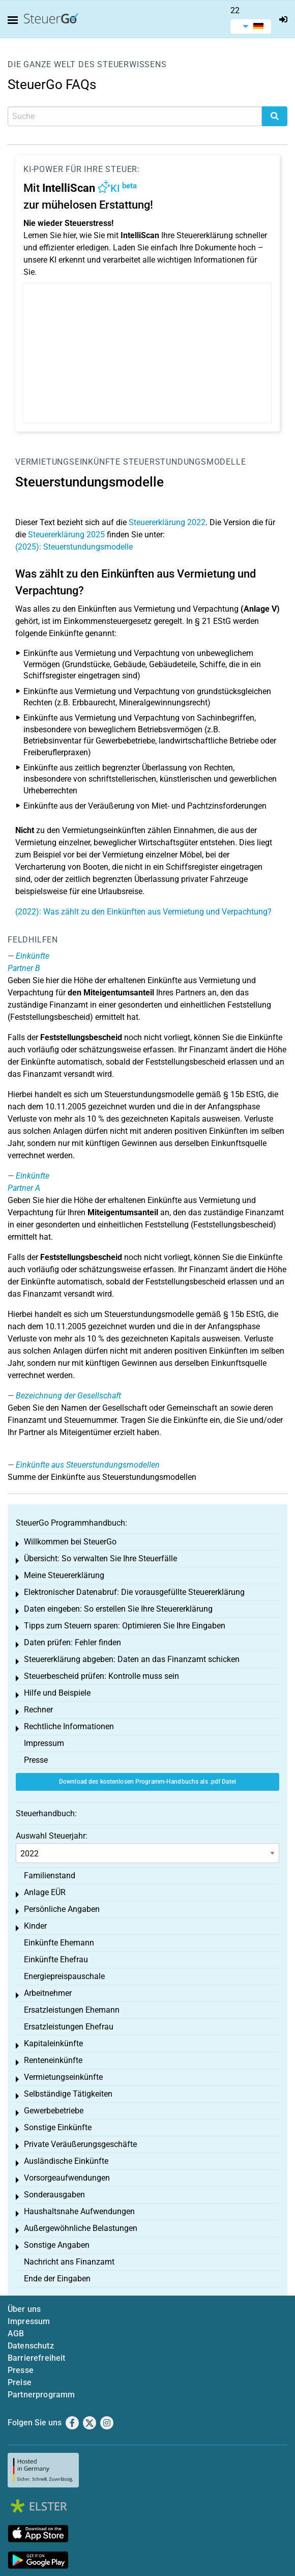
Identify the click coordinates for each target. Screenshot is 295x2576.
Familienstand (49, 1875)
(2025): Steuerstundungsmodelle (74, 547)
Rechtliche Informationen (69, 1726)
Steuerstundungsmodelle (184, 462)
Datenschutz (31, 2346)
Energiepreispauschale (64, 1976)
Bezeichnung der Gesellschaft (68, 1395)
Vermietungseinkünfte (68, 462)
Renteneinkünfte (53, 2060)
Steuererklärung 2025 (66, 534)
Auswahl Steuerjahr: (51, 1836)
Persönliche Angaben (62, 1909)
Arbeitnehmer (48, 1993)
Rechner (38, 1709)
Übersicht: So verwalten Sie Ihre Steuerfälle (100, 1558)
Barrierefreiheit (37, 2358)
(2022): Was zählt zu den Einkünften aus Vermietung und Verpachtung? (143, 912)
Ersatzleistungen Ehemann (72, 2010)
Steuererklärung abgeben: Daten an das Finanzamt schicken (132, 1659)
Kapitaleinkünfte (53, 2043)
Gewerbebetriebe (53, 2110)
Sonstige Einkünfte (58, 2127)
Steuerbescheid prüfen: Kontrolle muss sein (101, 1676)
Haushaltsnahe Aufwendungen (79, 2211)
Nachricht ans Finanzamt (69, 2262)
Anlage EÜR (45, 1892)
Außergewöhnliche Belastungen (80, 2228)
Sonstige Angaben (57, 2245)
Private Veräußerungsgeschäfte (80, 2144)
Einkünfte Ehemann (59, 1943)
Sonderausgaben (54, 2194)
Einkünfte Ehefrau (56, 1959)
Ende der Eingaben (57, 2278)
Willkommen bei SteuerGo (70, 1542)
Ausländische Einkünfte (66, 2161)
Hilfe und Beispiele (57, 1693)
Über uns (24, 2309)
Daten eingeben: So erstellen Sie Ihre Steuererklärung (118, 1609)
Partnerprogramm (41, 2394)
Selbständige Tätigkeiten (68, 2094)
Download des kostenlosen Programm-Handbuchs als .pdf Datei (147, 1781)
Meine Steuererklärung (64, 1575)
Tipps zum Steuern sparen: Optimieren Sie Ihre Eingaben (124, 1625)
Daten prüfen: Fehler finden (72, 1642)
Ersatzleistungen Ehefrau (68, 2026)
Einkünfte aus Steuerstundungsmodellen (88, 1465)
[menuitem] (250, 26)
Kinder (35, 1926)
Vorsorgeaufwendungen (67, 2178)
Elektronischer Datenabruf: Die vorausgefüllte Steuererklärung (134, 1592)
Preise (20, 2382)
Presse (36, 1760)
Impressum (44, 1743)
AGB (16, 2333)
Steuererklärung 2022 (167, 522)
